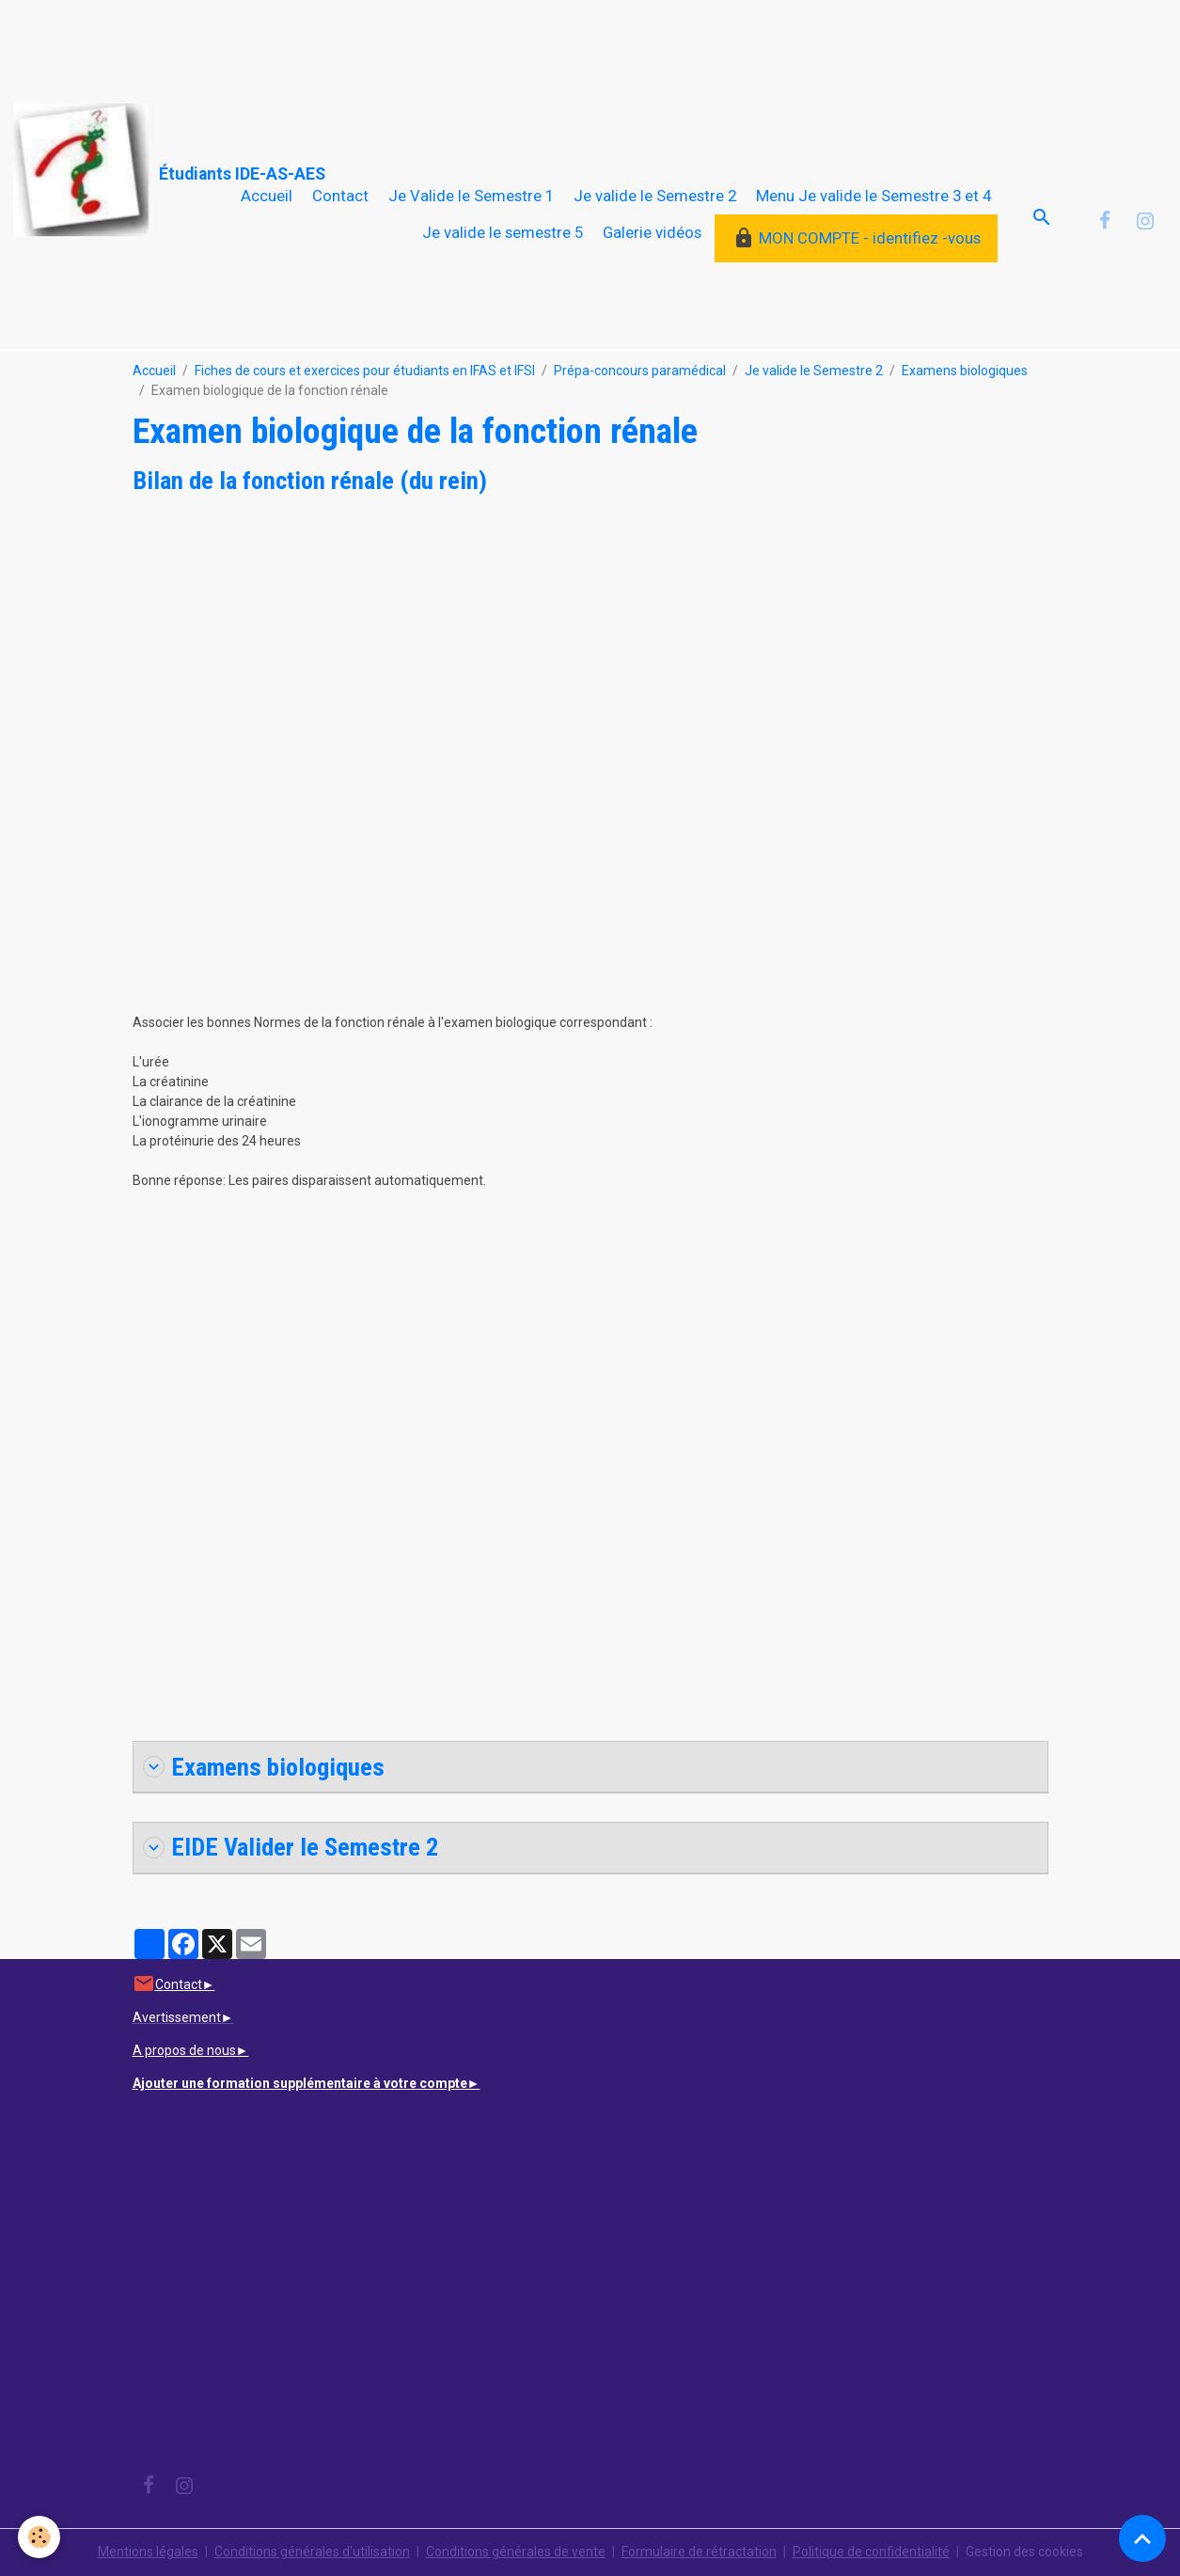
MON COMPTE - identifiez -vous (856, 238)
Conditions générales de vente (516, 2551)
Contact (340, 195)
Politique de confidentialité (871, 2551)
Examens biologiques (965, 370)
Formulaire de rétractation (699, 2551)
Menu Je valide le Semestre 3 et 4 (873, 195)
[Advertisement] (342, 42)
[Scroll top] (1142, 2538)
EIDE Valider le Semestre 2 (290, 1846)
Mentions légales (148, 2551)
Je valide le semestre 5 (502, 232)
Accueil (266, 195)
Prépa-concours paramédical (640, 370)
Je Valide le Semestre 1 (471, 195)
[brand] (110, 170)
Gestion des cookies (1024, 2551)
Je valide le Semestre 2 (655, 195)
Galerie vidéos (652, 232)
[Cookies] (40, 2537)
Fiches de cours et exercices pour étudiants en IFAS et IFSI (365, 370)
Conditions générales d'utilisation (312, 2551)
